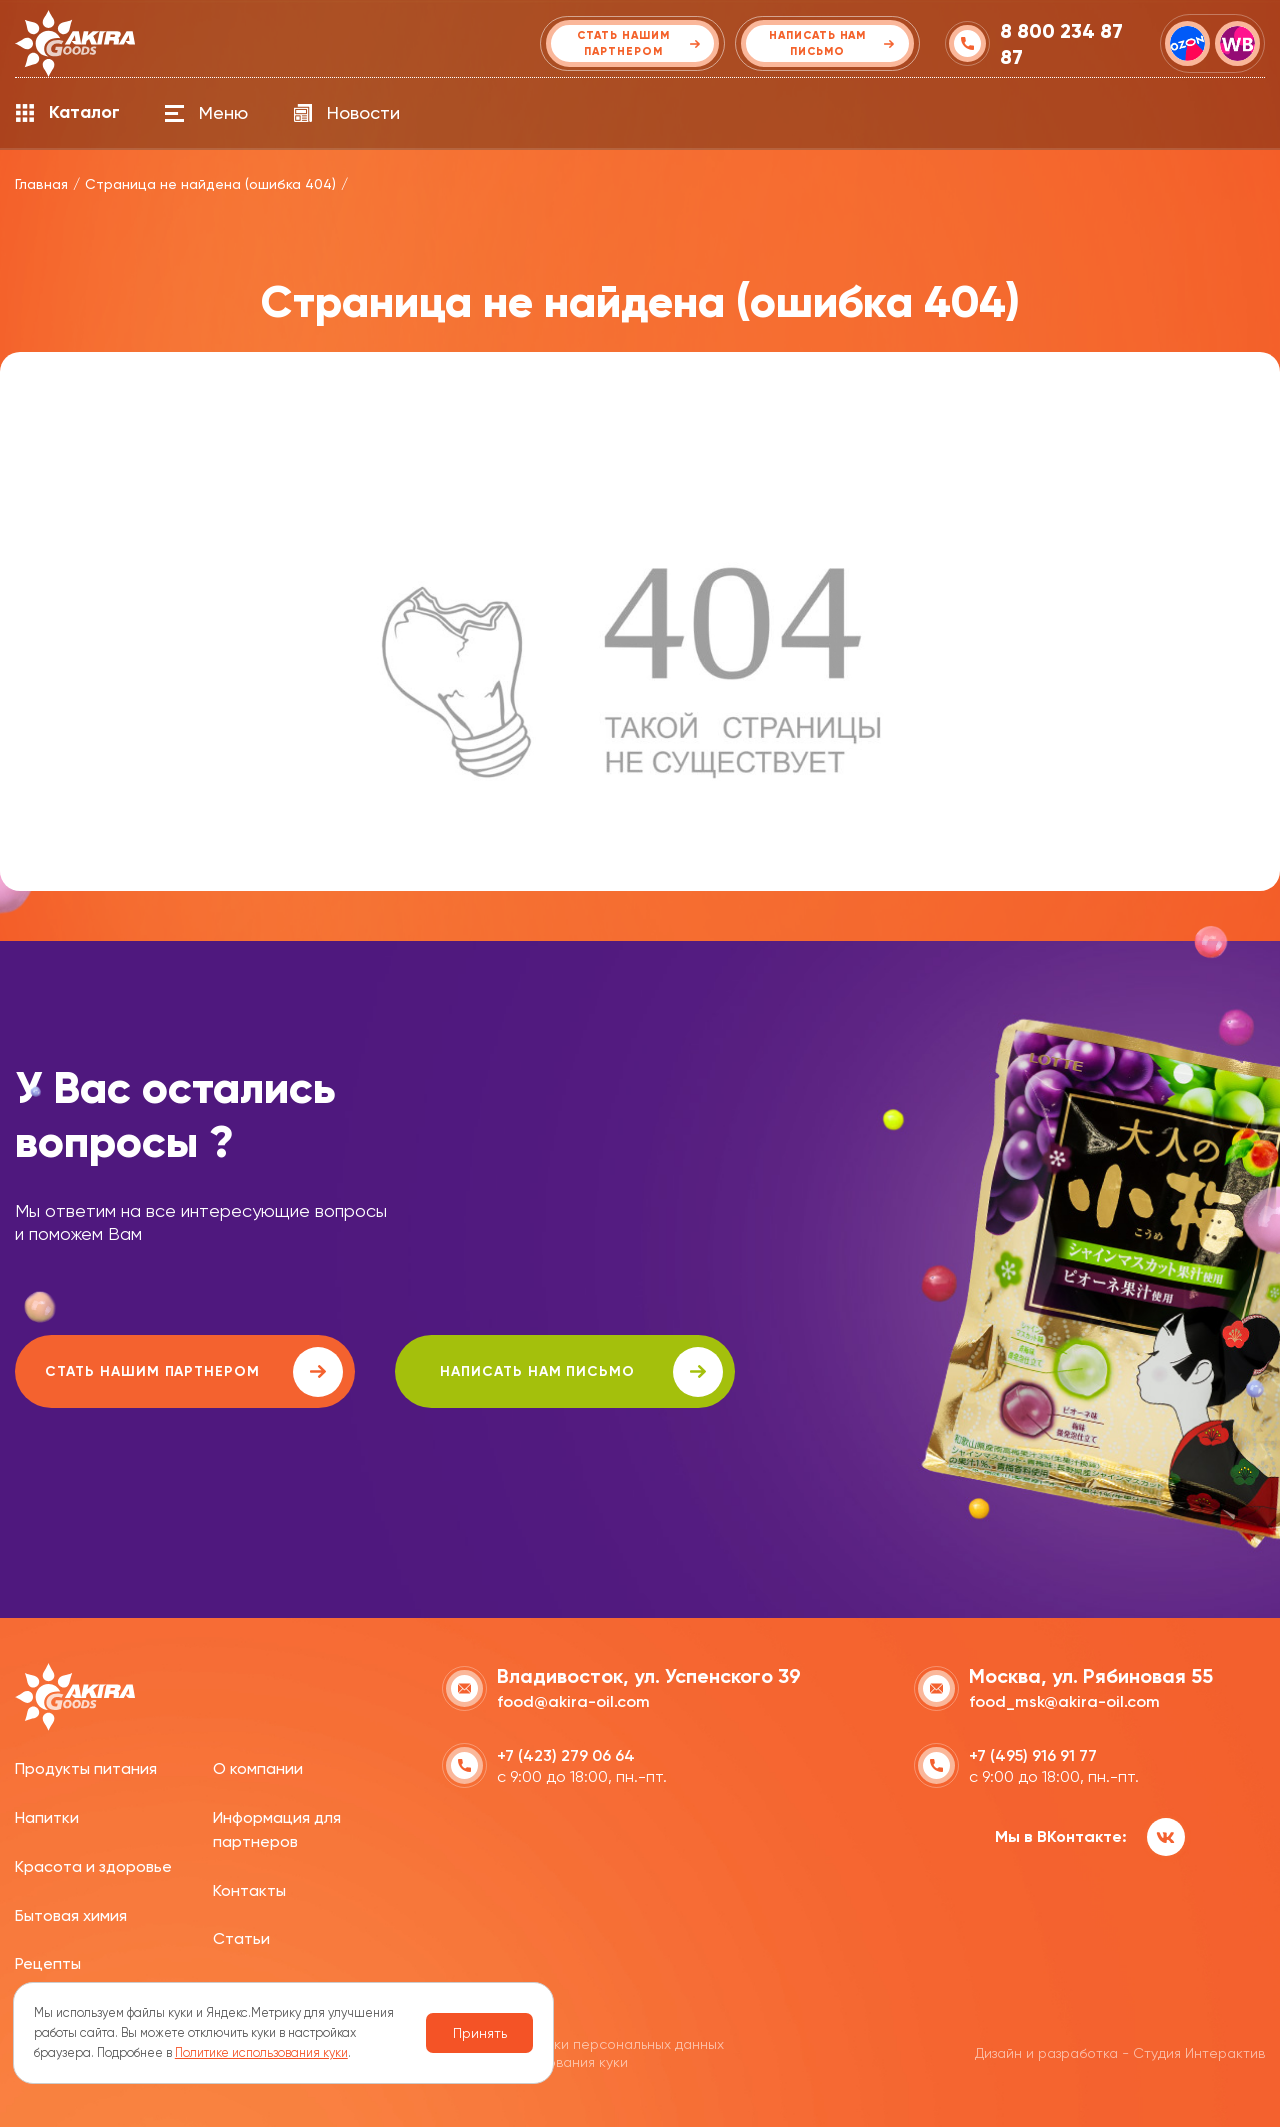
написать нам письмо (581, 1372)
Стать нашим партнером (194, 1372)
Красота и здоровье (93, 1866)
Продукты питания (86, 1768)
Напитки (47, 1817)
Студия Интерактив (1199, 2053)
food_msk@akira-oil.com (1064, 1701)
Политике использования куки (261, 2052)
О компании (258, 1768)
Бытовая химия (71, 1915)
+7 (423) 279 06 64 (566, 1755)
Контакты (249, 1890)
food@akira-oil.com (573, 1701)
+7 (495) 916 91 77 (1033, 1755)
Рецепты (48, 1963)
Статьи (241, 1938)
